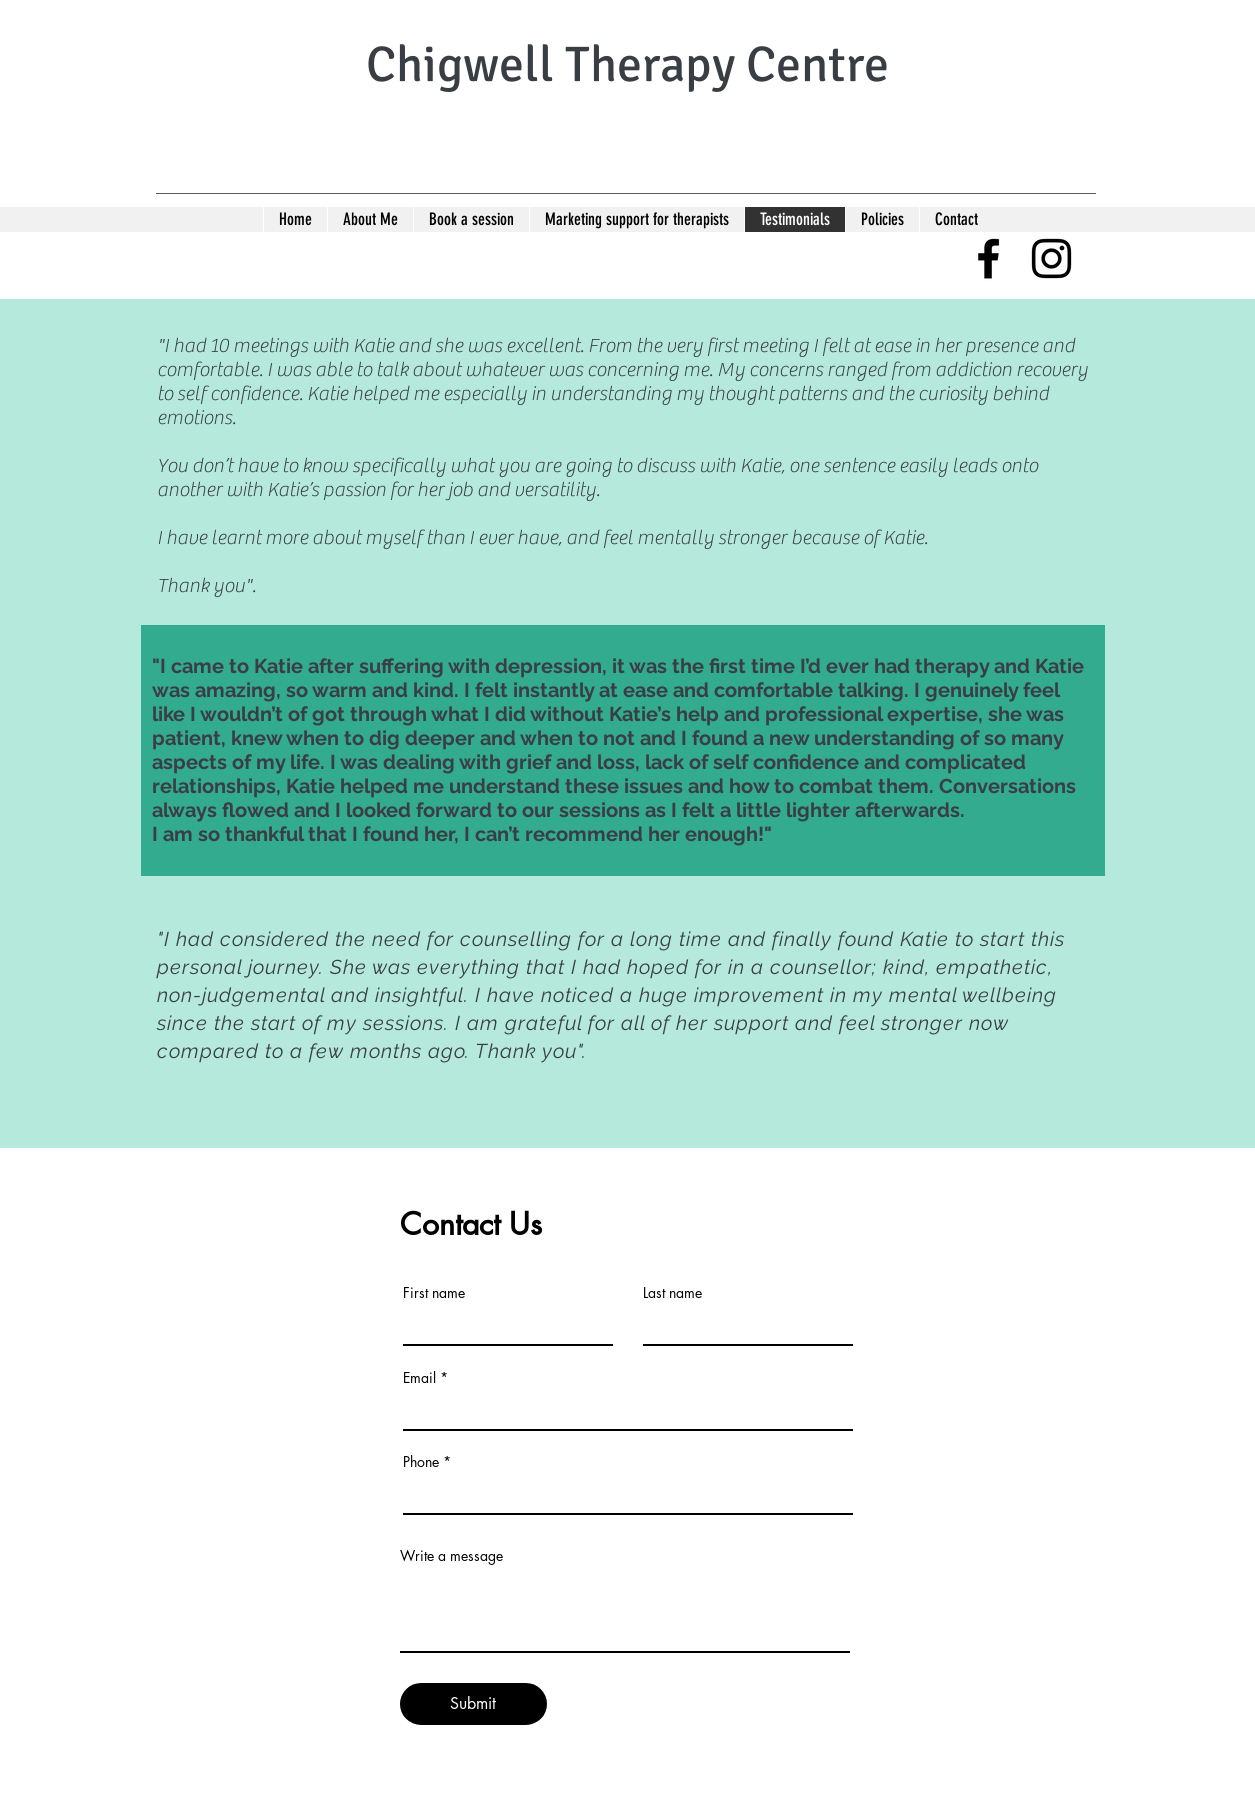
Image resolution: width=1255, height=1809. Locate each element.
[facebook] (988, 258)
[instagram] (1051, 258)
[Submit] (473, 1704)
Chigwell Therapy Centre (627, 65)
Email (419, 1378)
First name (434, 1293)
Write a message (451, 1556)
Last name (672, 1293)
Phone (421, 1462)
